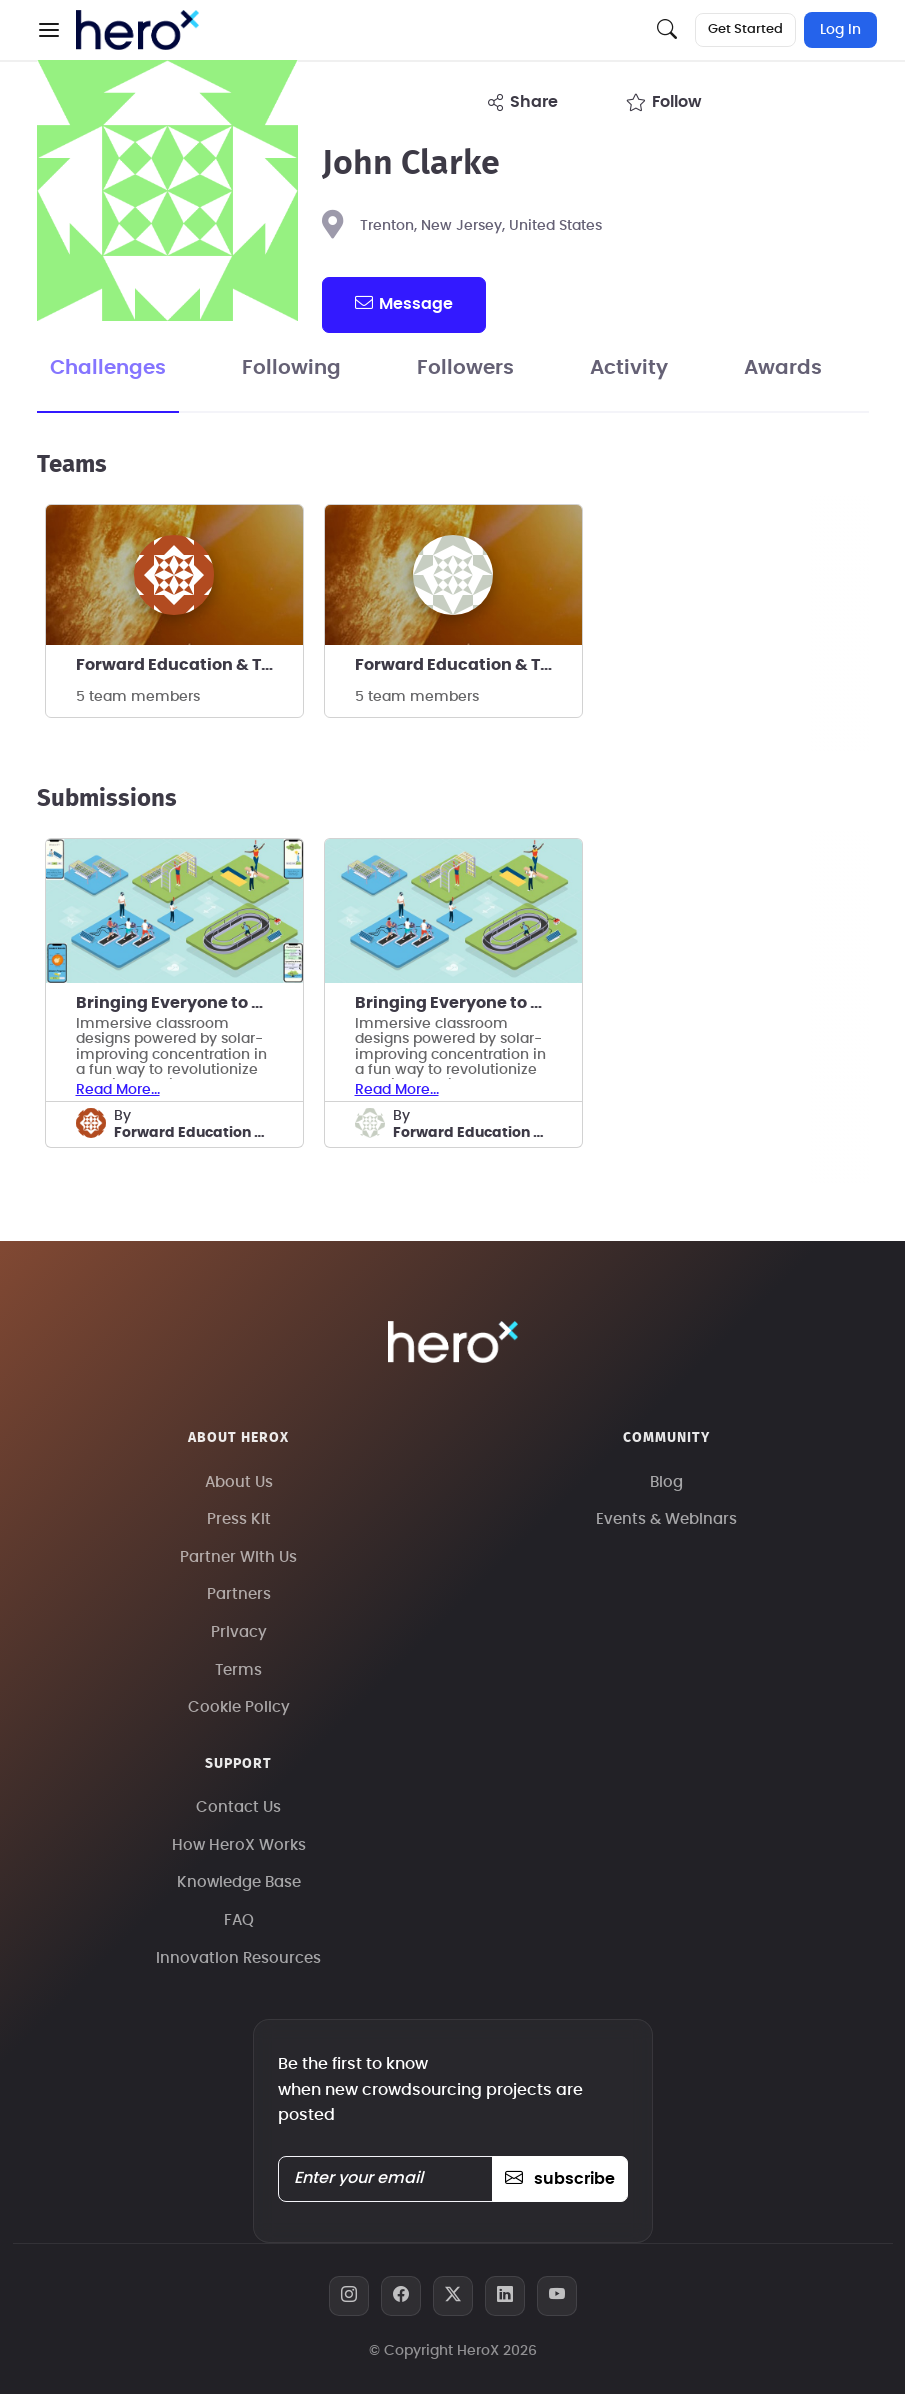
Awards (783, 368)
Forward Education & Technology (189, 665)
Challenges (108, 368)
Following (291, 368)
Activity (629, 368)
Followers (465, 368)
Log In (840, 30)
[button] (49, 30)
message (404, 303)
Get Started (745, 29)
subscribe (559, 2179)
